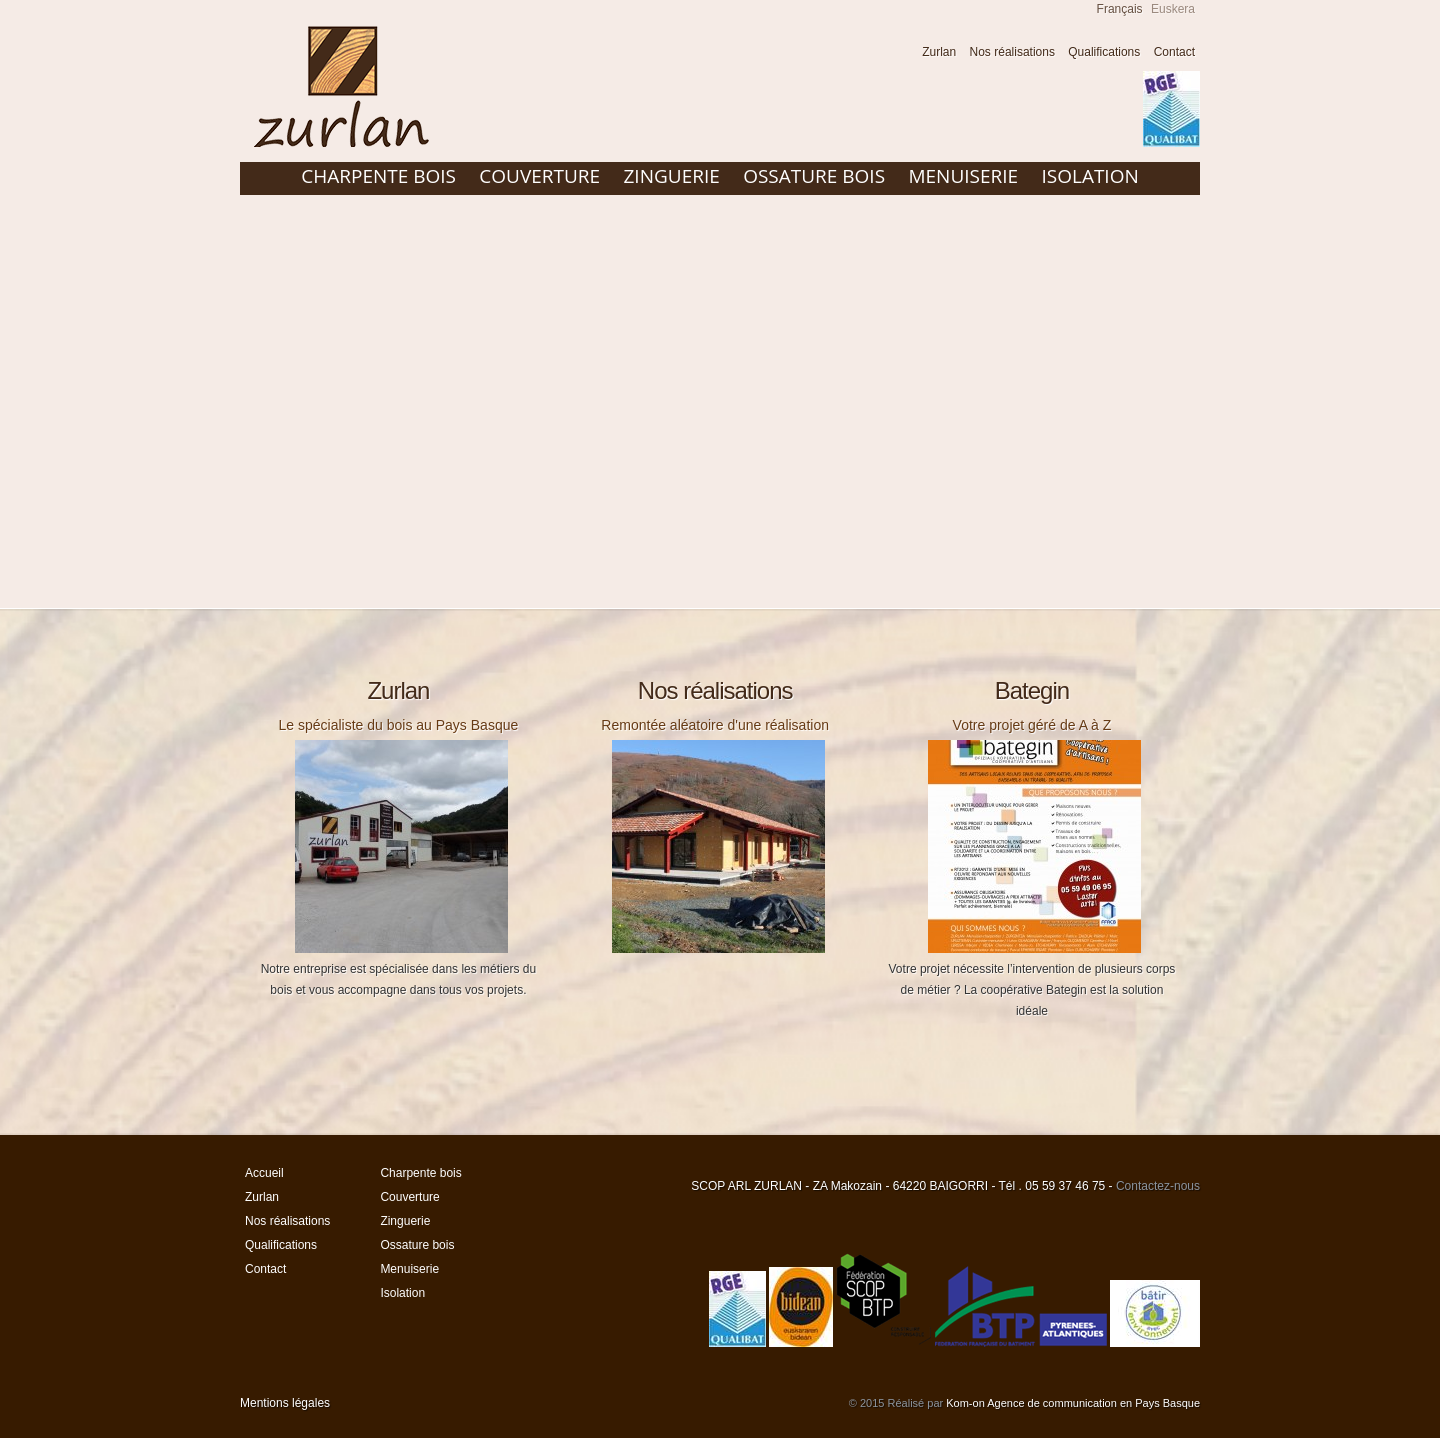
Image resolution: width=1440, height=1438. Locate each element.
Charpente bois (378, 176)
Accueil (896, 54)
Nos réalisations (1012, 52)
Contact (1174, 52)
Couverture (539, 176)
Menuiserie (963, 176)
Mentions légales (285, 1403)
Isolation (1089, 176)
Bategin (1032, 691)
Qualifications (1104, 52)
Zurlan (939, 52)
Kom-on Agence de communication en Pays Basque (1073, 1403)
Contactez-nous (1158, 1186)
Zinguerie (671, 176)
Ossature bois (814, 176)
